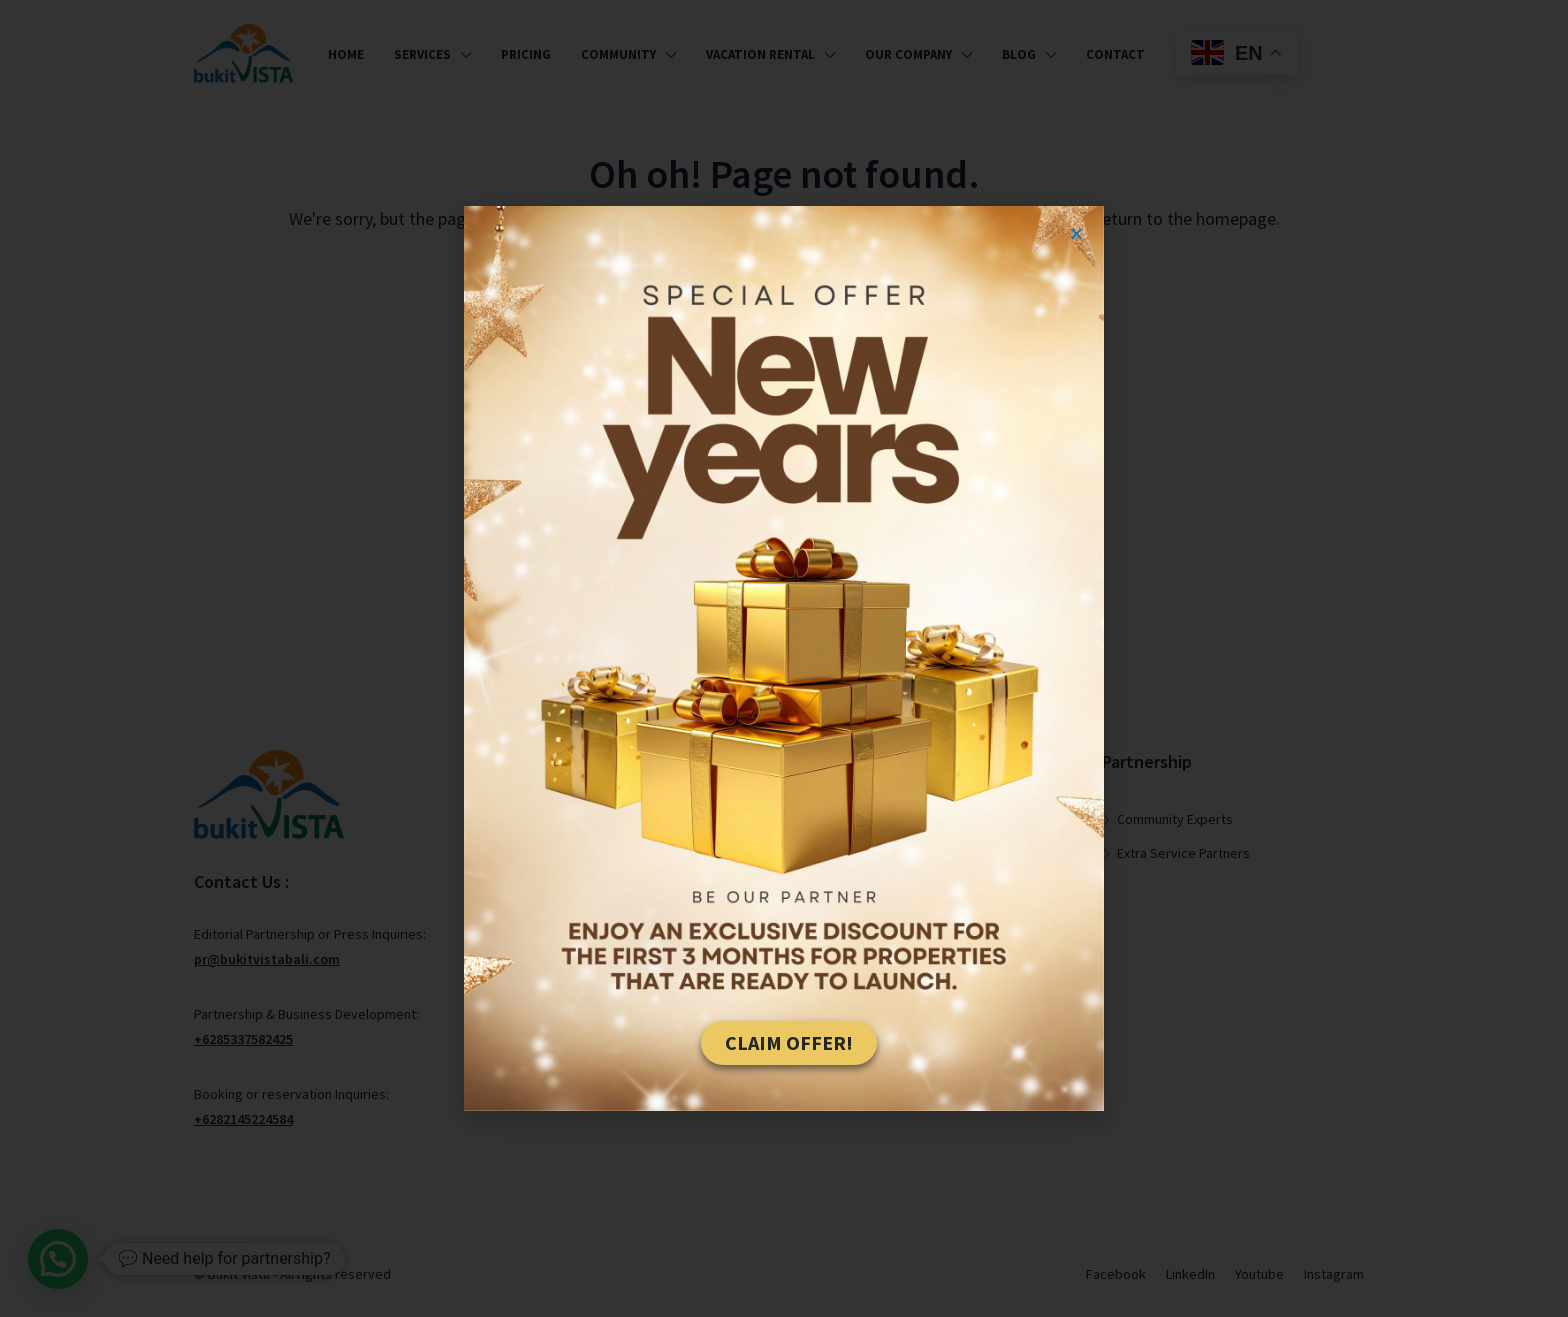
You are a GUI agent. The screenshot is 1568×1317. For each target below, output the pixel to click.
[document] (784, 658)
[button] (1076, 233)
